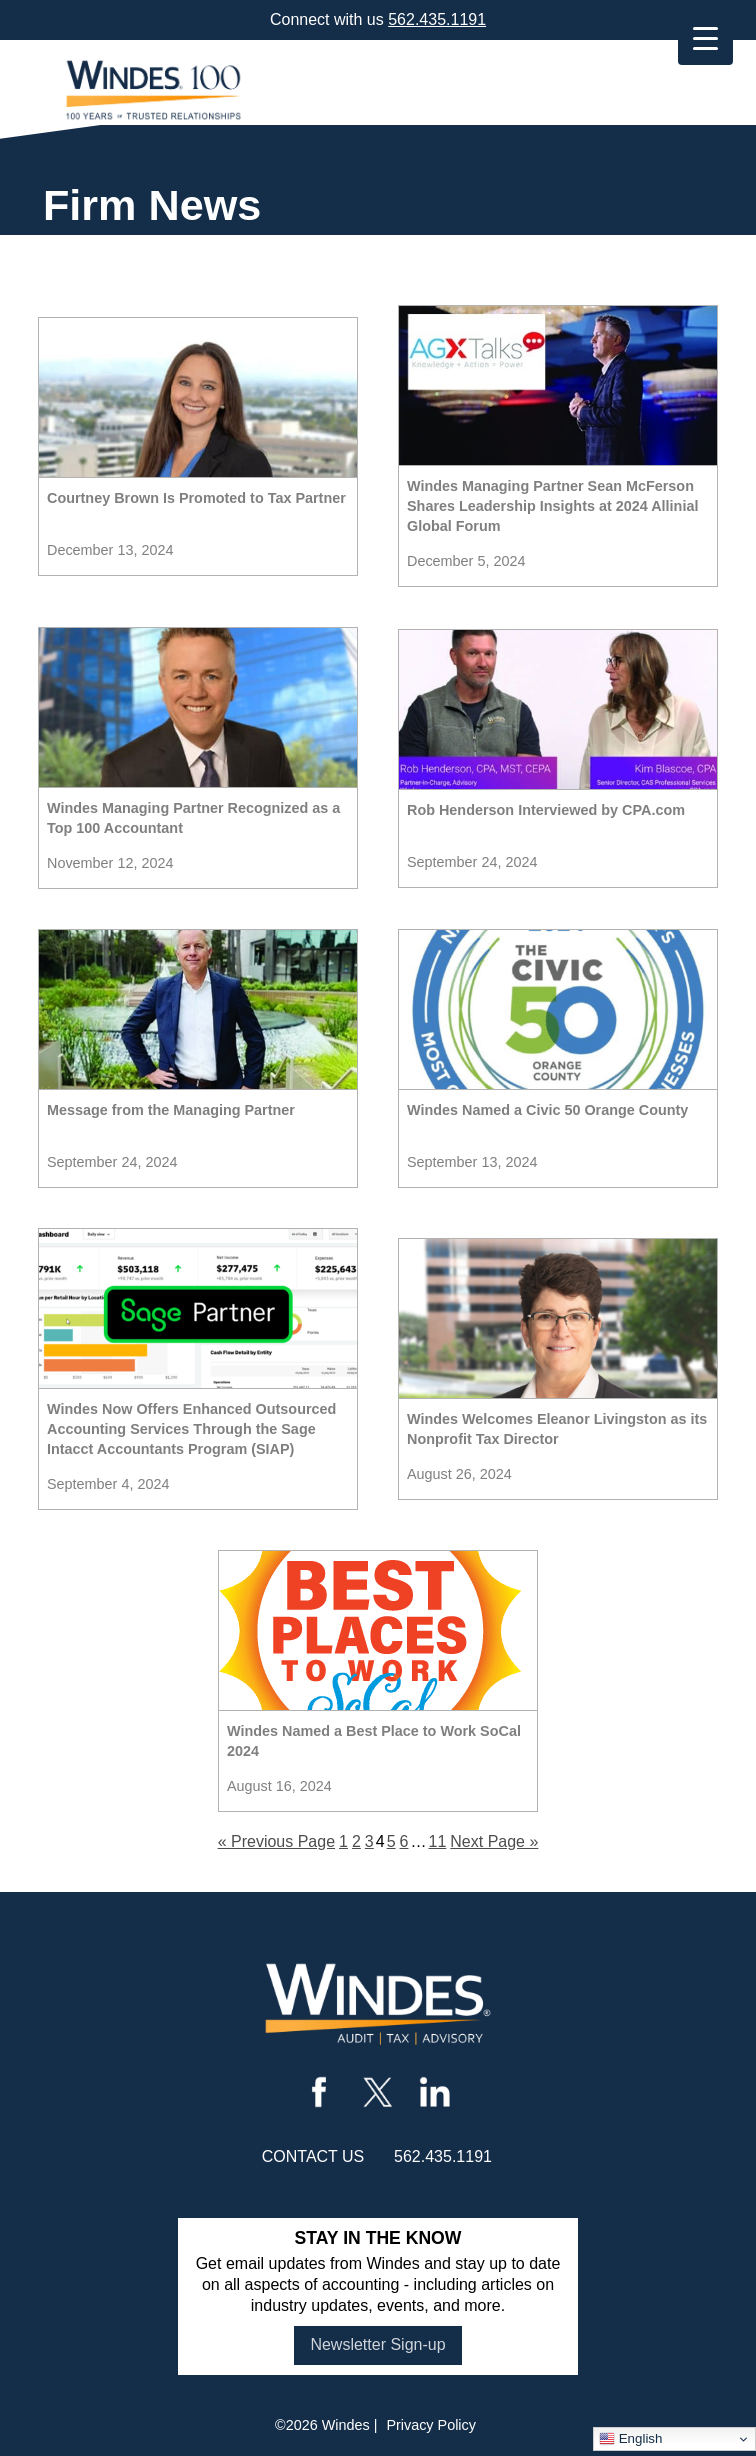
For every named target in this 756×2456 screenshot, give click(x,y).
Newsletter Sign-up (377, 2344)
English (630, 2439)
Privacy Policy (431, 2425)
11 (437, 1841)
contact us (313, 2156)
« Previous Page (276, 1841)
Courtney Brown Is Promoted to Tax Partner (196, 498)
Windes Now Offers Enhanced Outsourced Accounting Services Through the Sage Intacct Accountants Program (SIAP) (191, 1429)
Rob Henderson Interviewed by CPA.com (546, 810)
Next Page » (494, 1841)
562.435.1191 (437, 19)
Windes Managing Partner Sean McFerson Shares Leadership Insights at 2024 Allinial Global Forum (552, 506)
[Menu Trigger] (705, 37)
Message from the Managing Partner (171, 1110)
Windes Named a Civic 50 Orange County (547, 1110)
